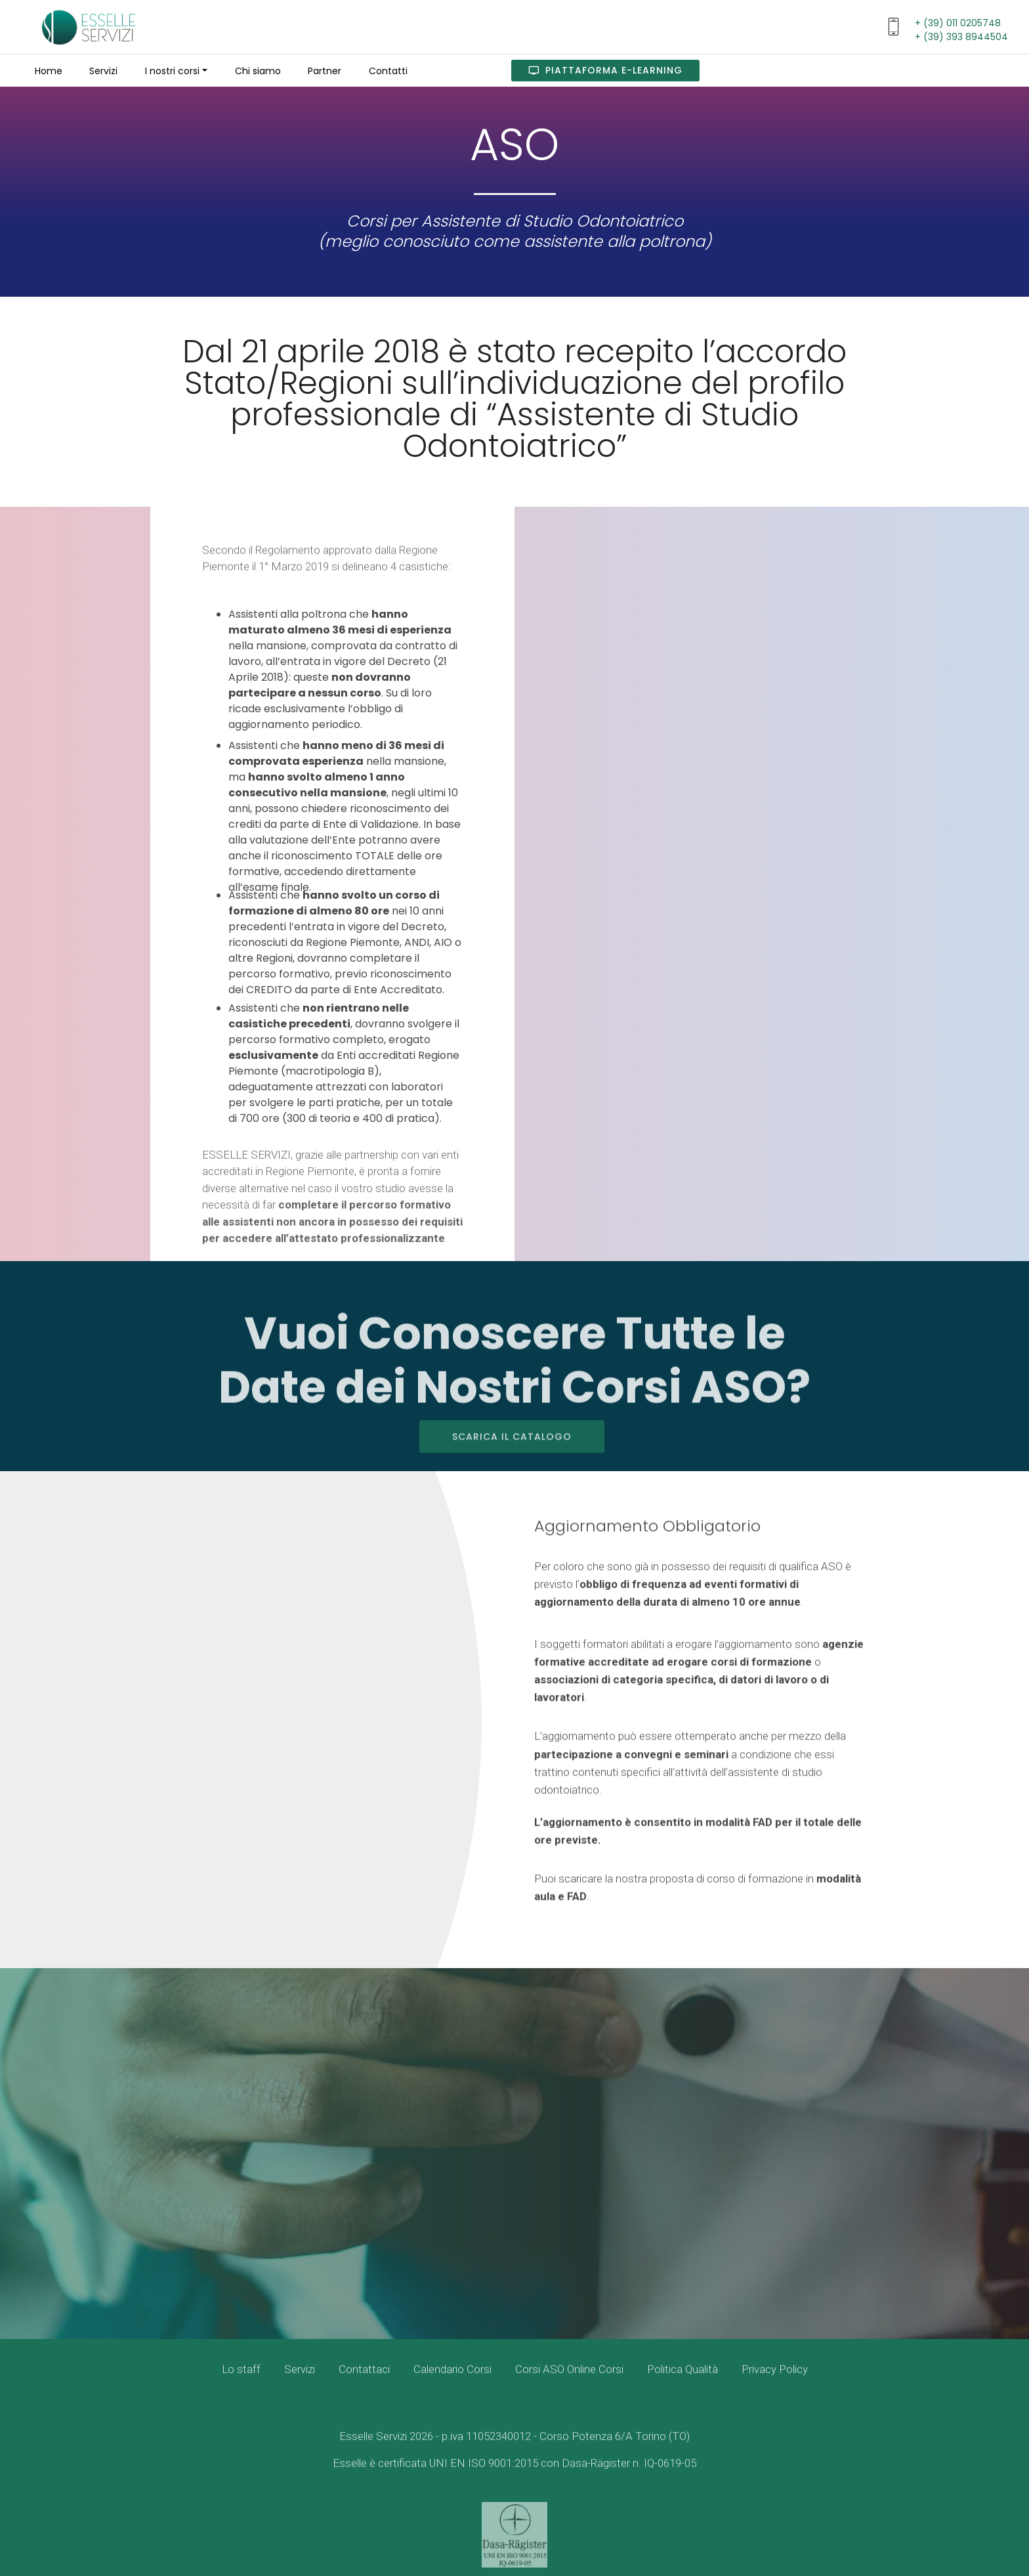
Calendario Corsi (452, 2381)
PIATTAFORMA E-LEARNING (605, 70)
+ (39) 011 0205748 (958, 23)
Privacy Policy (775, 2381)
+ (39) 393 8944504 (961, 36)
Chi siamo (258, 70)
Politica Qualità (682, 2381)
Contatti (388, 70)
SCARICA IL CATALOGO (512, 1458)
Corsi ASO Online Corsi (569, 2381)
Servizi (103, 70)
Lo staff (241, 2381)
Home (48, 70)
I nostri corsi (172, 70)
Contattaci (364, 2381)
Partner (324, 70)
